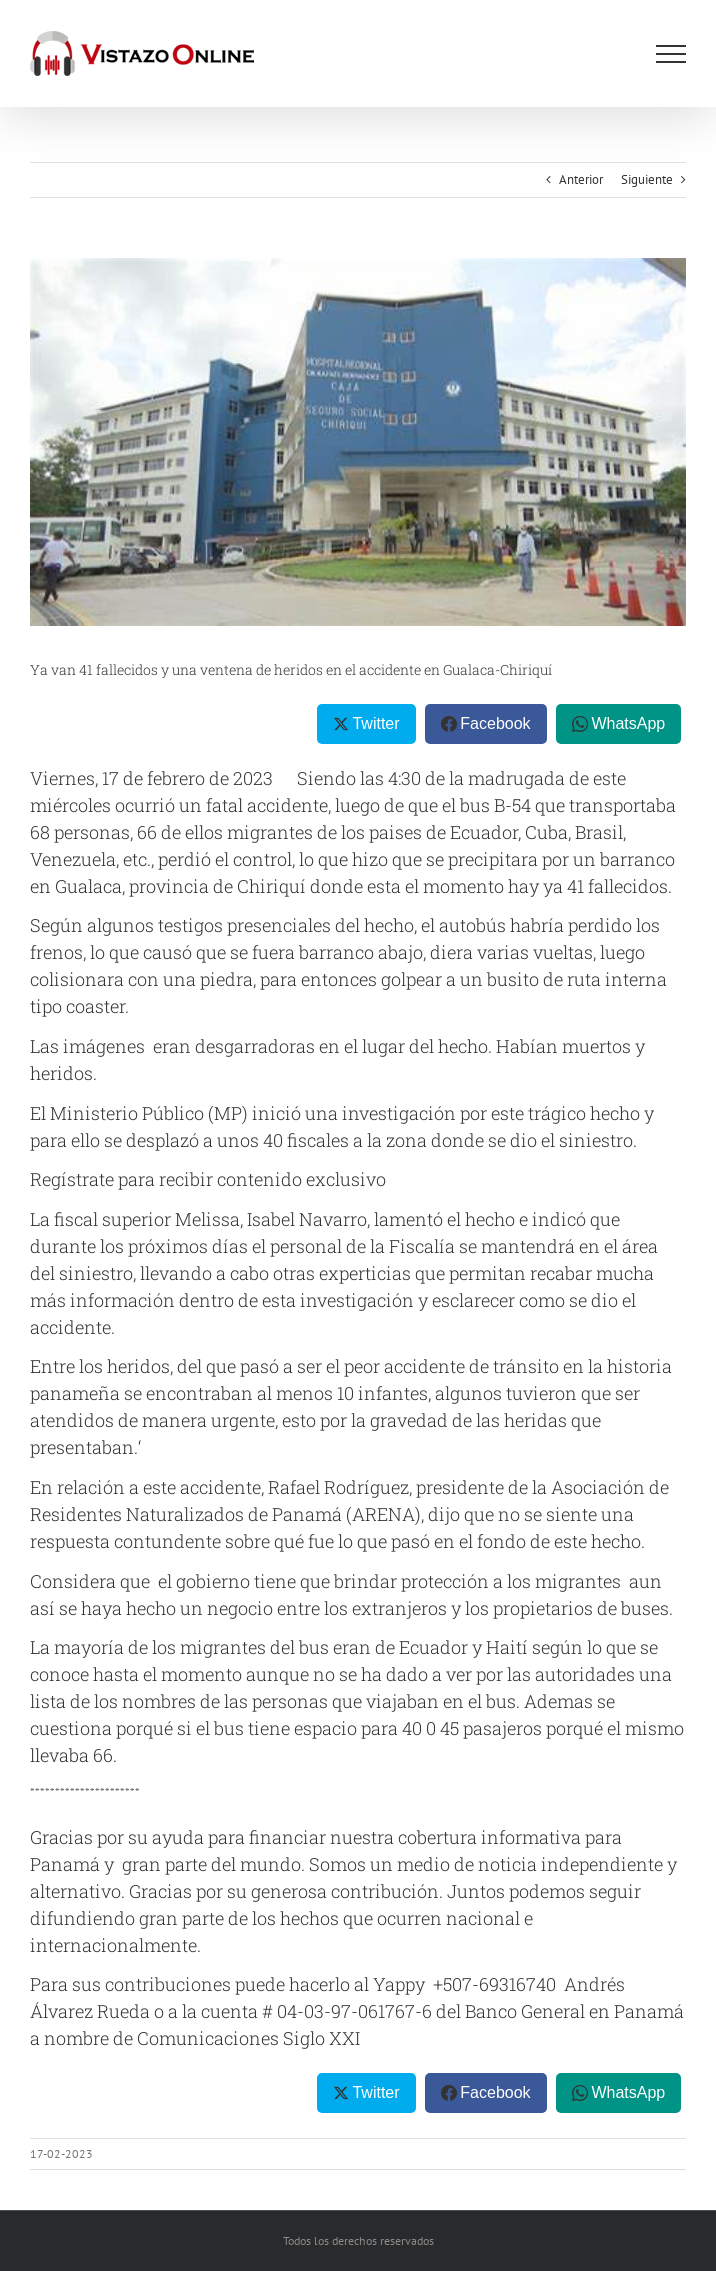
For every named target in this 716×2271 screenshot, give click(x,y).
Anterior (581, 179)
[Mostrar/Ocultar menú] (671, 54)
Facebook (495, 723)
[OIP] (358, 442)
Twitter (375, 723)
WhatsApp (628, 723)
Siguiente (647, 179)
